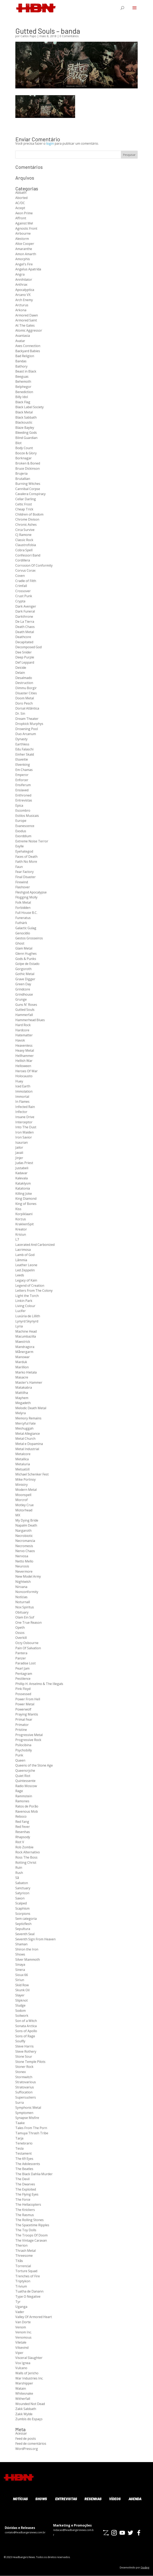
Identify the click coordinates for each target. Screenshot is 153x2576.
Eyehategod (24, 851)
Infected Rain (25, 1107)
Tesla (19, 2148)
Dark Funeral (25, 611)
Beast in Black (25, 371)
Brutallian (22, 479)
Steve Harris (24, 2046)
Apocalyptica (24, 290)
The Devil (22, 2179)
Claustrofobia (25, 545)
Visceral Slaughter (28, 2358)
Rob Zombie (24, 1847)
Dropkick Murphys (29, 724)
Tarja (19, 2138)
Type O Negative (27, 2296)
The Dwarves (25, 2184)
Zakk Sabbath (25, 2409)
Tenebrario (23, 2143)
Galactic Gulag (25, 928)
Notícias (21, 1597)
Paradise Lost (25, 1663)
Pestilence (22, 1679)
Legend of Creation (29, 1286)
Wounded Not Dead (30, 2404)
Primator (22, 1725)
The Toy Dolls (25, 2230)
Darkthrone (24, 617)
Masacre (21, 1377)
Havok (20, 1040)
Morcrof (21, 1500)
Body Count (24, 448)
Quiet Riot (22, 1776)
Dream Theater (26, 719)
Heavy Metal (24, 1050)
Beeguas (21, 376)
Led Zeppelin (25, 1270)
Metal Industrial (27, 1449)
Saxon (20, 1898)
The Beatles (24, 2169)
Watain (20, 2388)
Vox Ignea (22, 2363)
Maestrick (22, 1342)
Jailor (19, 1147)
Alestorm (22, 239)
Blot (18, 443)
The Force (22, 2200)
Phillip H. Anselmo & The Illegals (39, 1684)
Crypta (20, 601)
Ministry (21, 1485)
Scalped (21, 1903)
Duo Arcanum (25, 734)
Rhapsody (22, 1837)
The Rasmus (24, 2215)
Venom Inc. (23, 2332)
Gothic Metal (24, 974)
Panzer (20, 1658)
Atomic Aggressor (28, 330)
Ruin (18, 1868)
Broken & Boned (27, 463)
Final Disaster (25, 877)
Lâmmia (21, 1260)
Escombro (22, 810)
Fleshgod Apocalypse (31, 892)
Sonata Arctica (26, 2026)
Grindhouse (24, 994)
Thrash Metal (25, 2251)
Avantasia (22, 336)
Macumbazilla (25, 1336)
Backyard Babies (27, 351)
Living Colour (25, 1306)
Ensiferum (23, 785)
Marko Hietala (26, 1372)
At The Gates (25, 325)
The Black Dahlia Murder (34, 2174)
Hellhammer (24, 1056)
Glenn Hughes (26, 954)
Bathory (21, 366)
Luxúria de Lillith (27, 1316)
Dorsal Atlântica (27, 708)
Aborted (21, 198)
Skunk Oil (22, 1990)
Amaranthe (23, 249)
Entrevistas (23, 800)
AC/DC (20, 203)
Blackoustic (23, 422)
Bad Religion (24, 356)
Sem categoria (26, 1919)
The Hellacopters (28, 2204)
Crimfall (21, 586)
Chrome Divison (27, 519)
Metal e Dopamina (29, 1444)
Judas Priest (24, 1163)
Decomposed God (28, 647)
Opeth (20, 1627)
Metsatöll (22, 1469)
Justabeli (21, 1168)
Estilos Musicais (27, 816)
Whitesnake (24, 2393)
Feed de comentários (30, 2444)
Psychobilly (23, 1750)
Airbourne (23, 233)
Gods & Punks (25, 959)
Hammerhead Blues (30, 1020)
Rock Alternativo (27, 1852)
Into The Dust (25, 1127)
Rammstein (23, 1796)
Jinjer (19, 1158)
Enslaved (21, 790)
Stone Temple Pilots (30, 2062)
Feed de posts (25, 2439)
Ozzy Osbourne (26, 1643)
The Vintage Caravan (31, 2240)
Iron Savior (23, 1137)
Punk (19, 1755)
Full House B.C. (26, 913)
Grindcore (22, 989)
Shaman (21, 1944)
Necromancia (25, 1541)
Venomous (23, 2337)
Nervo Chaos (25, 1551)
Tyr (18, 2302)
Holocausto (23, 1076)
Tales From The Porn (31, 2128)
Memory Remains (28, 1418)
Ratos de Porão (26, 1806)
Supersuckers (25, 2097)
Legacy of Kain (26, 1280)
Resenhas (22, 1832)
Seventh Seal (24, 1934)
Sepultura (22, 1929)
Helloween (23, 1066)
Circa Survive (24, 530)
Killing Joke (23, 1194)
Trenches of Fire (27, 2276)
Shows (20, 1954)
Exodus (20, 831)
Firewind (21, 882)
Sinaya (20, 1964)
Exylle (19, 846)
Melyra (20, 1413)
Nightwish (23, 1582)
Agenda (134, 2499)
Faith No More (26, 862)
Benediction (24, 392)
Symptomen (24, 2113)
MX (17, 1515)
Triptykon (22, 2281)
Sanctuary (22, 1888)
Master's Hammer (28, 1382)
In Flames (22, 1102)
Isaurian (21, 1142)
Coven (20, 576)
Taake (20, 2123)
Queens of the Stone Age (34, 1765)
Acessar (21, 2433)
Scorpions (22, 1914)
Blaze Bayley (24, 428)
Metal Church (25, 1439)
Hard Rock (23, 1025)
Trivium (21, 2286)
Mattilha (21, 1393)
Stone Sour (23, 2056)
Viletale (20, 2342)
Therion (21, 2245)
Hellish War (23, 1061)
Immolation (23, 1091)
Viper (19, 2353)
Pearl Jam (22, 1668)
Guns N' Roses (26, 1005)
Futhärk (21, 923)
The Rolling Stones (29, 2220)
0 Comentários (69, 36)
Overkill (21, 1638)
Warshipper (24, 2383)
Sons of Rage (25, 2036)
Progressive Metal (29, 1735)
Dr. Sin (20, 713)
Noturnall (22, 1602)
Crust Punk (23, 596)
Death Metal (24, 632)
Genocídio (22, 933)
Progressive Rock (28, 1740)
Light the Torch (27, 1296)
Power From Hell (27, 1699)
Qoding (145, 2567)
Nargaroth (23, 1531)
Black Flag (22, 402)
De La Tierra (24, 622)
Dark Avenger (25, 606)
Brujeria (21, 473)
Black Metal (24, 412)
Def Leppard (24, 662)
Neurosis (22, 1566)
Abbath (20, 193)
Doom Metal (24, 698)
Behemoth (23, 381)
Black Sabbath (26, 417)
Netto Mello (24, 1561)
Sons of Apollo (26, 2031)
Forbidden (22, 908)
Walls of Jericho (26, 2373)
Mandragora (24, 1347)
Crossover (23, 591)
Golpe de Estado (27, 964)
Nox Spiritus (24, 1607)
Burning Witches (27, 484)
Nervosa (21, 1556)
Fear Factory (24, 872)
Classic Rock (24, 540)
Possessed (23, 1694)
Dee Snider (23, 652)
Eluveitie (21, 759)
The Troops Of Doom (31, 2235)
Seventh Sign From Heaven (35, 1939)
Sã (17, 1878)
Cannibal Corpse (27, 489)
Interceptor (23, 1122)
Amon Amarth (25, 254)
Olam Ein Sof (24, 1617)
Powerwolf (23, 1709)
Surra (19, 2103)
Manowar (22, 1357)
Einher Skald (24, 754)
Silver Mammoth (27, 1959)
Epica (19, 805)
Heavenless (23, 1045)
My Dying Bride (26, 1520)
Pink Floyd (22, 1689)
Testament (23, 2153)
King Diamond (25, 1199)
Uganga (21, 2307)
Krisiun (20, 1234)
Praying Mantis (26, 1714)
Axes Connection (27, 346)
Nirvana (21, 1587)
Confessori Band (27, 555)
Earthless (22, 744)
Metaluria (22, 1464)
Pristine (21, 1730)
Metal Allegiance (27, 1434)
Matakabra (23, 1387)
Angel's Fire (24, 264)
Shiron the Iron (26, 1949)
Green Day (23, 984)
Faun (19, 867)
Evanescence (24, 826)
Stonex (20, 2072)
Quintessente (25, 1781)
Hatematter (24, 1035)
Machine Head (26, 1331)
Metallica (22, 1459)
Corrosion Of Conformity (34, 565)
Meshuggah (24, 1428)
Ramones (22, 1801)
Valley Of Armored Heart (33, 2317)
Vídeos (114, 2499)
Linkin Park (23, 1301)
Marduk (21, 1362)
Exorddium (23, 836)
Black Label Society (29, 407)
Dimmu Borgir (26, 688)
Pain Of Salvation (28, 1648)
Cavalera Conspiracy (30, 494)
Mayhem (21, 1398)
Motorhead (23, 1510)
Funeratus (23, 918)
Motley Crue (24, 1505)
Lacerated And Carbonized (35, 1245)
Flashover (22, 887)
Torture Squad (26, 2271)
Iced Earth (22, 1086)
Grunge (21, 999)
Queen (20, 1760)
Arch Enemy (24, 300)
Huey (19, 1081)
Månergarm (24, 1352)
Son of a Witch (26, 2021)
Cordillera (22, 560)
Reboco (20, 1816)
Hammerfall (24, 1015)
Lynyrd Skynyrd (26, 1321)
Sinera (20, 1970)
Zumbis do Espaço (28, 2419)
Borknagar (23, 458)
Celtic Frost (23, 504)
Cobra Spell (23, 550)
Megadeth (23, 1403)
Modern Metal (26, 1490)
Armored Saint (26, 320)
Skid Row (22, 1985)
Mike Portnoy (25, 1479)
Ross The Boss (26, 1857)
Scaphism (22, 1908)
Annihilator (23, 280)
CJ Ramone (23, 535)
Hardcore (22, 1030)
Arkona (20, 310)
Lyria (19, 1326)
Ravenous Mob (26, 1811)
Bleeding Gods (26, 433)
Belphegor (23, 387)
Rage (19, 1791)
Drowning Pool (26, 729)
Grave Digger (25, 979)
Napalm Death (26, 1525)
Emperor (21, 775)
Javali (19, 1153)
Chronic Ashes (26, 525)
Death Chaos (25, 627)
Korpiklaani (23, 1214)
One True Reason (28, 1622)
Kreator (21, 1229)
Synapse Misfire (27, 2118)
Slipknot (21, 2000)
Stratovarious (25, 2082)
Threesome (24, 2256)
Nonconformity (26, 1592)
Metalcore (22, 1454)
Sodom (20, 2011)
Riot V (19, 1842)
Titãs (19, 2261)
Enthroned (23, 795)
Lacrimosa (23, 1250)
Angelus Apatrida (28, 269)
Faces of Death (26, 857)
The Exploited (25, 2189)
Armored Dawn (26, 315)
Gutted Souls (24, 1010)
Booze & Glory (26, 453)
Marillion (22, 1367)
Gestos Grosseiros (29, 938)
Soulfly (20, 2041)
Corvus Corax (25, 570)
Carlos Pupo (28, 36)
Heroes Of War (26, 1071)
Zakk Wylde (23, 2414)
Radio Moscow (26, 1786)
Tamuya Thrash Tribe (31, 2133)
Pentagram (23, 1674)
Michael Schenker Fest (32, 1474)
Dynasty (21, 739)
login (50, 143)
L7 (17, 1239)
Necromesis (24, 1546)
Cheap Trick (24, 509)
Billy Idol (21, 397)
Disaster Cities (26, 693)
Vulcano (21, 2368)
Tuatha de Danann (29, 2291)
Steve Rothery (25, 2051)
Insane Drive (24, 1117)
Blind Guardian (26, 438)
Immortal (22, 1097)
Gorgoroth (23, 969)
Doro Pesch (24, 703)
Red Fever (22, 1827)
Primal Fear (23, 1719)
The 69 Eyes (24, 2159)
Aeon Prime (24, 213)
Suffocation (23, 2092)
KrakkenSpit (24, 1224)
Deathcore (23, 637)
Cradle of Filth (25, 581)
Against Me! (24, 223)
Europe (20, 821)
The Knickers (25, 2210)
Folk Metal (23, 902)
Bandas (20, 361)
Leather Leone (26, 1265)
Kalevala (21, 1178)
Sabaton (21, 1883)
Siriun (19, 1980)
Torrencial (23, 2266)
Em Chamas (24, 770)
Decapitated (24, 642)
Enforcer (21, 780)
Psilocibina (23, 1745)
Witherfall (22, 2399)
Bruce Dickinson (27, 468)
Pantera (21, 1653)
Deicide (20, 668)
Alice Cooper (24, 244)
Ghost (19, 943)
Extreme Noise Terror (31, 841)
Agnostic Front (26, 228)
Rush (19, 1873)
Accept (20, 208)
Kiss (18, 1209)
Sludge (20, 2005)
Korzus (20, 1219)
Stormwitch (23, 2077)
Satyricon (22, 1893)
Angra (20, 274)
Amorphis (22, 259)
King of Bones (25, 1204)
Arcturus (21, 305)
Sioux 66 (21, 1975)
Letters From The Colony (34, 1290)
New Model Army (28, 1576)
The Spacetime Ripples (32, 2225)
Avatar (20, 341)
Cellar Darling (25, 499)
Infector (21, 1112)
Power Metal (24, 1704)
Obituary (21, 1612)
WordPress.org (26, 2449)
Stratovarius (24, 2087)
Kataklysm (23, 1183)
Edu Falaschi (24, 749)
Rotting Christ (25, 1863)
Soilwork (21, 2016)
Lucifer (20, 1311)
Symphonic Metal (28, 2108)
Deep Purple (24, 657)
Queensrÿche (25, 1771)
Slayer (20, 1995)
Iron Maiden (24, 1132)
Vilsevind (21, 2348)
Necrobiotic (24, 1536)
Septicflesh (23, 1924)
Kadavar (21, 1173)
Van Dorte (23, 2322)
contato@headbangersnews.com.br (25, 2532)
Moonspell (23, 1495)
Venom (20, 2327)
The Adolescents (27, 2164)
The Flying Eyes (26, 2194)
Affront (20, 218)
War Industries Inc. (29, 2378)
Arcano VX (22, 295)
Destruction (24, 683)
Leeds (19, 1275)
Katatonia (22, 1188)
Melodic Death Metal (30, 1408)
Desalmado (23, 678)
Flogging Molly (26, 897)
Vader (19, 2312)
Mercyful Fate (25, 1423)
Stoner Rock (24, 2067)
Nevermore (23, 1571)
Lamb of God (24, 1255)
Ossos (20, 1633)
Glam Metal (23, 948)
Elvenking (22, 765)
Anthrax (21, 285)
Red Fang (22, 1822)
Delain (20, 673)
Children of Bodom (29, 514)
